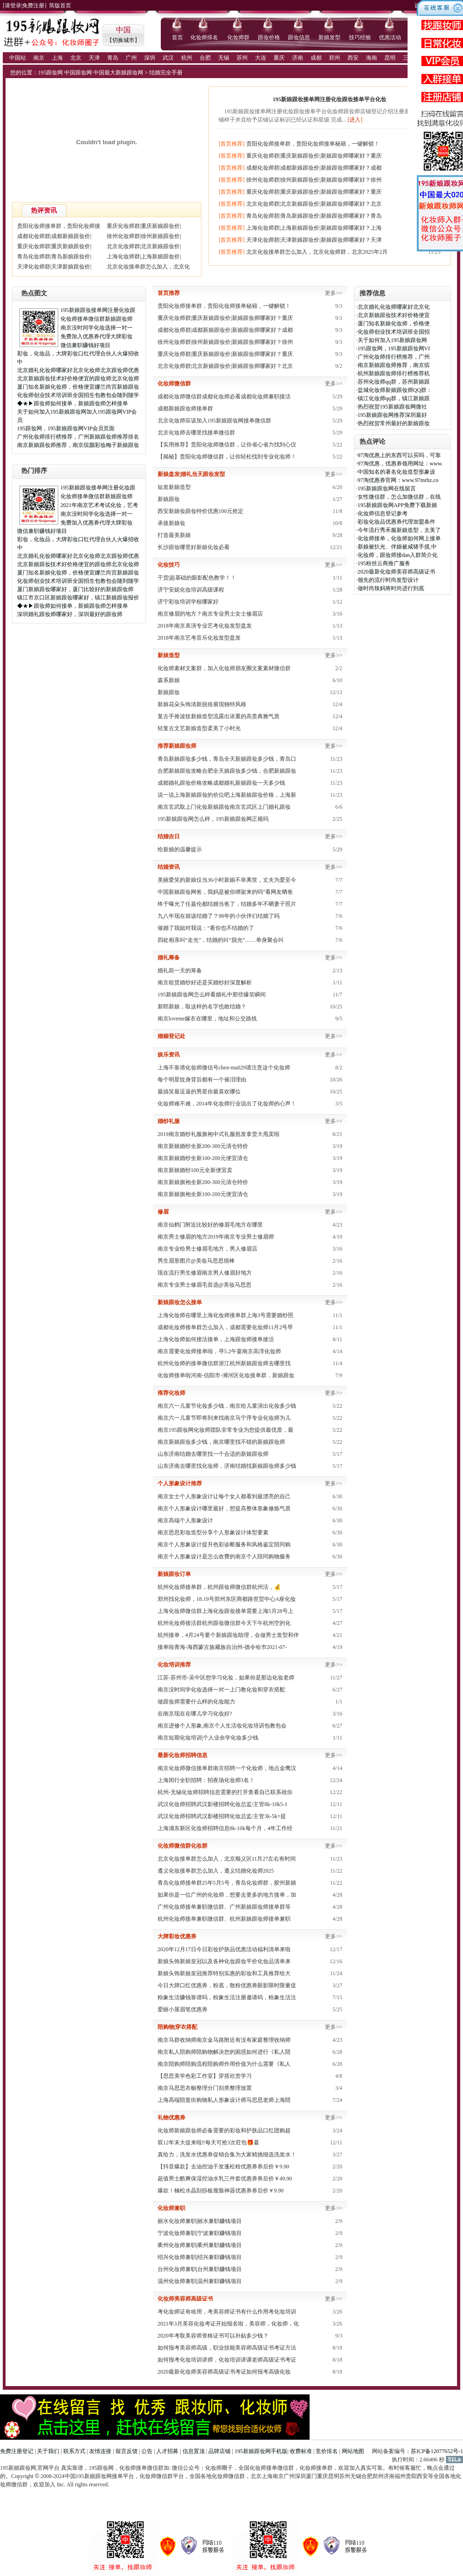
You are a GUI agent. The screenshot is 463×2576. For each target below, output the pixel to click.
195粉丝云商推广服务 (384, 563)
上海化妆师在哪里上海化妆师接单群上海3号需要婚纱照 (225, 1315)
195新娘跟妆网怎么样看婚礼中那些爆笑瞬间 (212, 994)
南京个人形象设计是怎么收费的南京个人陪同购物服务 (224, 1556)
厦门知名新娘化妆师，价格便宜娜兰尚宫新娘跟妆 (78, 387)
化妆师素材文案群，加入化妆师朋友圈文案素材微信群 (224, 668)
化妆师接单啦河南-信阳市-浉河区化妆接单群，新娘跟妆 (226, 1375)
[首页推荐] (231, 143)
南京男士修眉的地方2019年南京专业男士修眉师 (216, 1236)
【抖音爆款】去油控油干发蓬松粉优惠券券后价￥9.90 (223, 2166)
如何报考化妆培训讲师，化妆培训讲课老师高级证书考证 (227, 2359)
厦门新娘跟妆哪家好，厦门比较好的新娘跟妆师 (75, 589)
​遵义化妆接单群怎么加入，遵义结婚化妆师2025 (216, 1871)
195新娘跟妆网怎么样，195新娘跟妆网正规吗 (213, 819)
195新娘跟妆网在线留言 (387, 488)
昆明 (390, 58)
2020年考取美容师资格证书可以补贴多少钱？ (213, 2335)
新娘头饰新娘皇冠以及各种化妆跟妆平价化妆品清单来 (224, 1961)
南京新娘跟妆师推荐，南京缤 (394, 365)
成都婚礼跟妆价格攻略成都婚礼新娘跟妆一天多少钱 (221, 783)
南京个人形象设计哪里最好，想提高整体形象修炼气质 (224, 1508)
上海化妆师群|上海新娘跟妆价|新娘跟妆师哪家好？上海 (314, 228)
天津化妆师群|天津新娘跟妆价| (54, 266)
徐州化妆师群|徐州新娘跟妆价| (144, 236)
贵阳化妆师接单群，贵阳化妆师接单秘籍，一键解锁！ (312, 143)
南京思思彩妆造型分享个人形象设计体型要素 (213, 1532)
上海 (57, 58)
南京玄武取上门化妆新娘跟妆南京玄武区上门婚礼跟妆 (224, 807)
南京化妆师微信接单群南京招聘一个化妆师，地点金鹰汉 (227, 1768)
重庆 (279, 58)
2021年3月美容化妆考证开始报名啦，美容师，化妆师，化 (228, 2323)
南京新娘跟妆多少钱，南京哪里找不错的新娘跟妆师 (221, 1442)
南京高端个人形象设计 (185, 1520)
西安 (353, 58)
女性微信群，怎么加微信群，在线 (399, 497)
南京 (38, 58)
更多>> (333, 293)
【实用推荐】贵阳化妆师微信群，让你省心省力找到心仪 (227, 444)
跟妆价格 (269, 37)
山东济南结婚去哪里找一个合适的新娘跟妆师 (213, 1454)
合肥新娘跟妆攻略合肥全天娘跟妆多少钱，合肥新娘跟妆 (227, 771)
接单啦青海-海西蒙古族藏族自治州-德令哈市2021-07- (222, 1647)
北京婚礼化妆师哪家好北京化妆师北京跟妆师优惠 (78, 370)
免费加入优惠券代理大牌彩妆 (97, 336)
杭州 (186, 58)
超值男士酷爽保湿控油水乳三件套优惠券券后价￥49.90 (225, 2178)
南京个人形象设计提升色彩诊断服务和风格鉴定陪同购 (224, 1544)
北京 (75, 58)
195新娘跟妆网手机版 (261, 2451)
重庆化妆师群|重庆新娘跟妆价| (144, 226)
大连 (260, 58)
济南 (297, 58)
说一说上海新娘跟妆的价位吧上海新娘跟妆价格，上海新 (227, 795)
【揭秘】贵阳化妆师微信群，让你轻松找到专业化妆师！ (227, 456)
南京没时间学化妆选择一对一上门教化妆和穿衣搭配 (221, 1689)
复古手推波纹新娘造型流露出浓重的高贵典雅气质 (219, 716)
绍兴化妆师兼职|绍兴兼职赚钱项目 (200, 2257)
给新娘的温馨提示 (180, 849)
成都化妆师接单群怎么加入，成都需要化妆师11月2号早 (225, 1327)
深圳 (149, 58)
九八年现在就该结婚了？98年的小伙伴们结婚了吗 (219, 916)
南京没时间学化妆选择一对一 (97, 327)
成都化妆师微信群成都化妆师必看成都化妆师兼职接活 (224, 396)
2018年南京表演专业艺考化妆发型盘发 (205, 626)
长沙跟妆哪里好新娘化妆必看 (194, 547)
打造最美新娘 (174, 535)
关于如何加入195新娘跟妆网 (392, 340)
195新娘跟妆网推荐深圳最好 (392, 415)
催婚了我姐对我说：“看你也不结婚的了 (206, 928)
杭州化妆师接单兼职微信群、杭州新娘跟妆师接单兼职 (224, 1919)
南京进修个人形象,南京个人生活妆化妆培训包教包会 (222, 1725)
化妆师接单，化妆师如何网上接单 (399, 538)
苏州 (242, 58)
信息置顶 (194, 2451)
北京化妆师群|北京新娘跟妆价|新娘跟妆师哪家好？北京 (314, 204)
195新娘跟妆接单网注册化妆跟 (98, 310)
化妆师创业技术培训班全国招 (394, 332)
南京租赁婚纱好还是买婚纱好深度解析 (205, 982)
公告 (146, 2451)
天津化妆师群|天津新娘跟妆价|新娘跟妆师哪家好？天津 (314, 240)
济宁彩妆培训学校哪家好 (188, 601)
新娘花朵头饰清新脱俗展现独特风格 (202, 704)
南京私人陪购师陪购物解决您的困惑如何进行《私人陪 (224, 2052)
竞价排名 (327, 2451)
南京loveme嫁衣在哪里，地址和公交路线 (207, 1018)
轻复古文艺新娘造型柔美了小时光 (199, 728)
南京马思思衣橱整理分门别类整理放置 (205, 2088)
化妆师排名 (204, 37)
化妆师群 (238, 37)
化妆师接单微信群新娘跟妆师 (97, 319)
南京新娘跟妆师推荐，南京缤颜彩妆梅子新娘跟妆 (78, 445)
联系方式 (74, 2451)
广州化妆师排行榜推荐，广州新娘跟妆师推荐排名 (78, 436)
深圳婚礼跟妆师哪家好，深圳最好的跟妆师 (69, 614)
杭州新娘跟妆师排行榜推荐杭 (394, 373)
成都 (316, 58)
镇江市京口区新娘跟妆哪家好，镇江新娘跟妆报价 (78, 597)
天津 (94, 58)
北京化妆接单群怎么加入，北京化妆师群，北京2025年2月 (317, 252)
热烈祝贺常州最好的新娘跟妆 (394, 423)
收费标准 (301, 2451)
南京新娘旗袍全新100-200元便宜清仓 (203, 1194)
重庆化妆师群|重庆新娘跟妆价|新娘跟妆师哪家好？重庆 (314, 156)
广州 (131, 58)
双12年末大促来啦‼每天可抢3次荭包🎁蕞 (208, 2142)
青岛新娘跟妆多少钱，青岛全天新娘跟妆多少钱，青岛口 (227, 759)
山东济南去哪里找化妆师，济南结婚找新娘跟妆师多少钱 (227, 1466)
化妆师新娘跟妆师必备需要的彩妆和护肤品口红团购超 (224, 2130)
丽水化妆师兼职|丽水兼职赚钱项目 (200, 2221)
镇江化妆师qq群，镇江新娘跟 (394, 398)
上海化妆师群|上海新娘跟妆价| (144, 256)
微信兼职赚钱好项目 (85, 345)
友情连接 (100, 2451)
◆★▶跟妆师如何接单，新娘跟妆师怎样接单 (72, 403)
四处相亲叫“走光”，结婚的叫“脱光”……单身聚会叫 (221, 940)
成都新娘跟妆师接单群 (185, 408)
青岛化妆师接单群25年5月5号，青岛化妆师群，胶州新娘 (227, 1883)
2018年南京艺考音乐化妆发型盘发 (199, 638)
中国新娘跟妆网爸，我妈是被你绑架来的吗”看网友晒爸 (225, 892)
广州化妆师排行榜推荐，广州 (394, 357)
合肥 (205, 58)
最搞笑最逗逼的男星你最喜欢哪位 (199, 1091)
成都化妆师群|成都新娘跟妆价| (54, 236)
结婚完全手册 (166, 72)
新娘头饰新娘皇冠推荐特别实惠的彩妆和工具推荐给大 (224, 1973)
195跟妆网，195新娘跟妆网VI (394, 348)
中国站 (17, 58)
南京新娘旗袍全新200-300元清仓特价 (203, 1182)
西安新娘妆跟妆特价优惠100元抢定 (201, 511)
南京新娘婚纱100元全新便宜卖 (195, 1170)
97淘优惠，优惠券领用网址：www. (400, 463)
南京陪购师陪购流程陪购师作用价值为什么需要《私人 (224, 2064)
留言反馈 (127, 2451)
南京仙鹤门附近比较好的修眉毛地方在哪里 (210, 1224)
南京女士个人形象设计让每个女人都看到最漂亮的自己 (224, 1496)
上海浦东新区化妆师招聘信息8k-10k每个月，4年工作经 (225, 1828)
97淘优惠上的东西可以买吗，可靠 (399, 455)
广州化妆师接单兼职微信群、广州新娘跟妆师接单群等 (224, 1907)
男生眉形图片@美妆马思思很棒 (196, 1260)
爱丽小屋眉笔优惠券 (182, 2009)
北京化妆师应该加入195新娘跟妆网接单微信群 (214, 420)
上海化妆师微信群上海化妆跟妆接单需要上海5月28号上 (225, 1611)
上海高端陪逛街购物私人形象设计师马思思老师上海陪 (224, 2100)
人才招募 (167, 2451)
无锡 (223, 58)
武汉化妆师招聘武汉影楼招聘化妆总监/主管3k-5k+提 (222, 1816)
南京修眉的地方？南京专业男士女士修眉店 (210, 613)
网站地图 (353, 2451)
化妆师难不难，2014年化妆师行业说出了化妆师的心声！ (227, 1103)
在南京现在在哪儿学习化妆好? (195, 1713)
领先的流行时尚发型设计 (388, 580)
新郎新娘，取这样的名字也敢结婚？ (202, 1006)
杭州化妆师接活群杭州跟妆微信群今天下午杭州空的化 (224, 1623)
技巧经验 (360, 37)
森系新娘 (169, 680)
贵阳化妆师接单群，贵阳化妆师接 (58, 226)
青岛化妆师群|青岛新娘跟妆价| (54, 256)
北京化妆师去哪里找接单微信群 (196, 432)
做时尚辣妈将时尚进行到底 (391, 588)
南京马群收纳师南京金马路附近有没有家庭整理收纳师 (224, 2040)
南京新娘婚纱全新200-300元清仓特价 (203, 1146)
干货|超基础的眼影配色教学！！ (197, 577)
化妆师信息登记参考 (383, 513)
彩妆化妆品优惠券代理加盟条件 (396, 522)
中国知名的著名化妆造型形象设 (396, 472)
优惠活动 (390, 37)
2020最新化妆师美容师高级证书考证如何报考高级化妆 (224, 2371)
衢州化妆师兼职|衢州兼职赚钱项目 (200, 2245)
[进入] (354, 119)
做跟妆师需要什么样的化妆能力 (196, 1701)
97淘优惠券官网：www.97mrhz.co (398, 480)
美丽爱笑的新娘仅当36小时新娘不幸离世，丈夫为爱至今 (227, 880)
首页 (177, 37)
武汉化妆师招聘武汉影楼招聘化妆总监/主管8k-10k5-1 (222, 1804)
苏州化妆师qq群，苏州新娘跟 (394, 381)
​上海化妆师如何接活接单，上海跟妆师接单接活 (216, 1339)
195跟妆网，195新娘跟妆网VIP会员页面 (66, 428)
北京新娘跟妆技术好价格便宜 (394, 315)
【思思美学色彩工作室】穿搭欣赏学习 (205, 2076)
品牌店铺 (219, 2451)
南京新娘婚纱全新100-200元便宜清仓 (203, 1158)
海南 (371, 58)
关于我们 (48, 2451)
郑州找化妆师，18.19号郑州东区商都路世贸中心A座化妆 (227, 1599)
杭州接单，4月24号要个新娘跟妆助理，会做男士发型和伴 (228, 1635)
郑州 (334, 58)
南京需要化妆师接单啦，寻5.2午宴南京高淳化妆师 (219, 1351)
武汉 (168, 58)
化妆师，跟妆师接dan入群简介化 (398, 555)
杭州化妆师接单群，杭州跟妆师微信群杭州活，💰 (219, 1587)
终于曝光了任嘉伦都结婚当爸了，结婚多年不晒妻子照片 (227, 904)
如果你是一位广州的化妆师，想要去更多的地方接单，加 (227, 1895)
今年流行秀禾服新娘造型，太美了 (399, 530)
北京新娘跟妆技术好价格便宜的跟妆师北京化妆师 (78, 378)
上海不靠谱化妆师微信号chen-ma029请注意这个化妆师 (224, 1067)
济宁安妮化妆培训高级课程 (191, 589)
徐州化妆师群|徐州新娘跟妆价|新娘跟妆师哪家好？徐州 (314, 180)
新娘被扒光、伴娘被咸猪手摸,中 (397, 546)
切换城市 (123, 40)
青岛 (112, 58)
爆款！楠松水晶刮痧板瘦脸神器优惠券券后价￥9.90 (221, 2190)
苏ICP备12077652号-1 (437, 2451)
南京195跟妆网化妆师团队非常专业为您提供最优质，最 (225, 1430)
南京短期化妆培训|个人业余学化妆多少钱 (208, 1737)
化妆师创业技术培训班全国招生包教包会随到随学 (78, 395)
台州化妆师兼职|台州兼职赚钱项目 (200, 2269)
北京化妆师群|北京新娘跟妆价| (144, 246)
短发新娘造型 (174, 487)
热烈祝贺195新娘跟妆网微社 (392, 406)
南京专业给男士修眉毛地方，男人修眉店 (207, 1248)
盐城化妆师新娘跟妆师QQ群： (395, 390)
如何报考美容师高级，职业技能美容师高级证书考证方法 (227, 2347)
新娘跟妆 (169, 499)
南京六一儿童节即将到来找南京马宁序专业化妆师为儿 (224, 1418)
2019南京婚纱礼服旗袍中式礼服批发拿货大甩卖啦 (219, 1134)
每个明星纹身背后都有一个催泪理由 (202, 1079)
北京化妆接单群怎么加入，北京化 (148, 266)
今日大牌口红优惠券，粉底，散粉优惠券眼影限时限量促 (227, 1985)
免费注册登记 (16, 2451)
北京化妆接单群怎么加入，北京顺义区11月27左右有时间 (227, 1859)
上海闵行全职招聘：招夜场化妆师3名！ (206, 1780)
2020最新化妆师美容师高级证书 (396, 571)
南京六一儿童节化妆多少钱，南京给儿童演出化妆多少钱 (227, 1406)
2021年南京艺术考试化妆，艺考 (99, 505)
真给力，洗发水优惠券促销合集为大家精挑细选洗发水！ (227, 2154)
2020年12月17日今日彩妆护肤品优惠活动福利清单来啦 (224, 1949)
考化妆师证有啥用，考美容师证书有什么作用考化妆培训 (227, 2311)
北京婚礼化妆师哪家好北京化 (394, 307)
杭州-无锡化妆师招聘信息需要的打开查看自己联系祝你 (225, 1792)
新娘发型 (329, 37)
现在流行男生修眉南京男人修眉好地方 (205, 1273)
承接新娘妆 (171, 523)
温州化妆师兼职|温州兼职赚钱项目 (200, 2281)
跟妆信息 (299, 37)
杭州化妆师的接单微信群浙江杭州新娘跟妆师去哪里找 (224, 1363)
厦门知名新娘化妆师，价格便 (394, 323)
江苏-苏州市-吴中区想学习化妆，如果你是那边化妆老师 (226, 1677)
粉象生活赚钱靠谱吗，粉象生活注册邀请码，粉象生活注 (227, 1997)
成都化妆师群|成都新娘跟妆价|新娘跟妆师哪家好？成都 (314, 168)
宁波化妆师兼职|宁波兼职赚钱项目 (200, 2233)
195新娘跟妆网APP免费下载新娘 (397, 505)
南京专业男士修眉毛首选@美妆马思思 (204, 1285)
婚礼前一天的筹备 (180, 970)
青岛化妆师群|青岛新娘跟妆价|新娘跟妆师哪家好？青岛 (314, 216)
